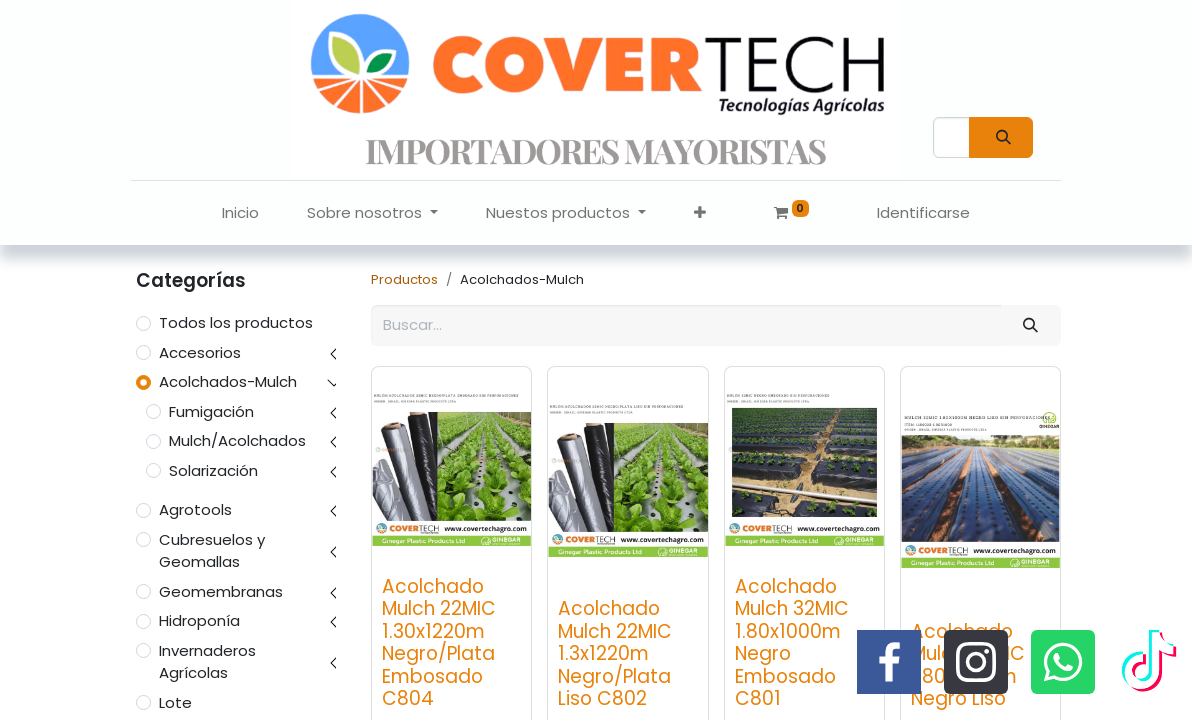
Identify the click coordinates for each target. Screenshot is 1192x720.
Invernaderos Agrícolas (207, 662)
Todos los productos (236, 322)
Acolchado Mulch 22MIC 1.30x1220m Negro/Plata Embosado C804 (439, 643)
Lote (175, 702)
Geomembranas (221, 591)
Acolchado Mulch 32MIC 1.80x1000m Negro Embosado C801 (792, 643)
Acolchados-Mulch (228, 381)
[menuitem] (240, 213)
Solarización (213, 470)
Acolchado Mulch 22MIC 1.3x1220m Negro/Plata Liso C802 (615, 653)
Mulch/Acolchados (237, 440)
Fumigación (211, 411)
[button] (700, 213)
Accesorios (200, 352)
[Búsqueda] (1001, 137)
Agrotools (195, 509)
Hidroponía (199, 620)
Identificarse (923, 212)
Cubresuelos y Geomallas (212, 551)
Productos (404, 279)
